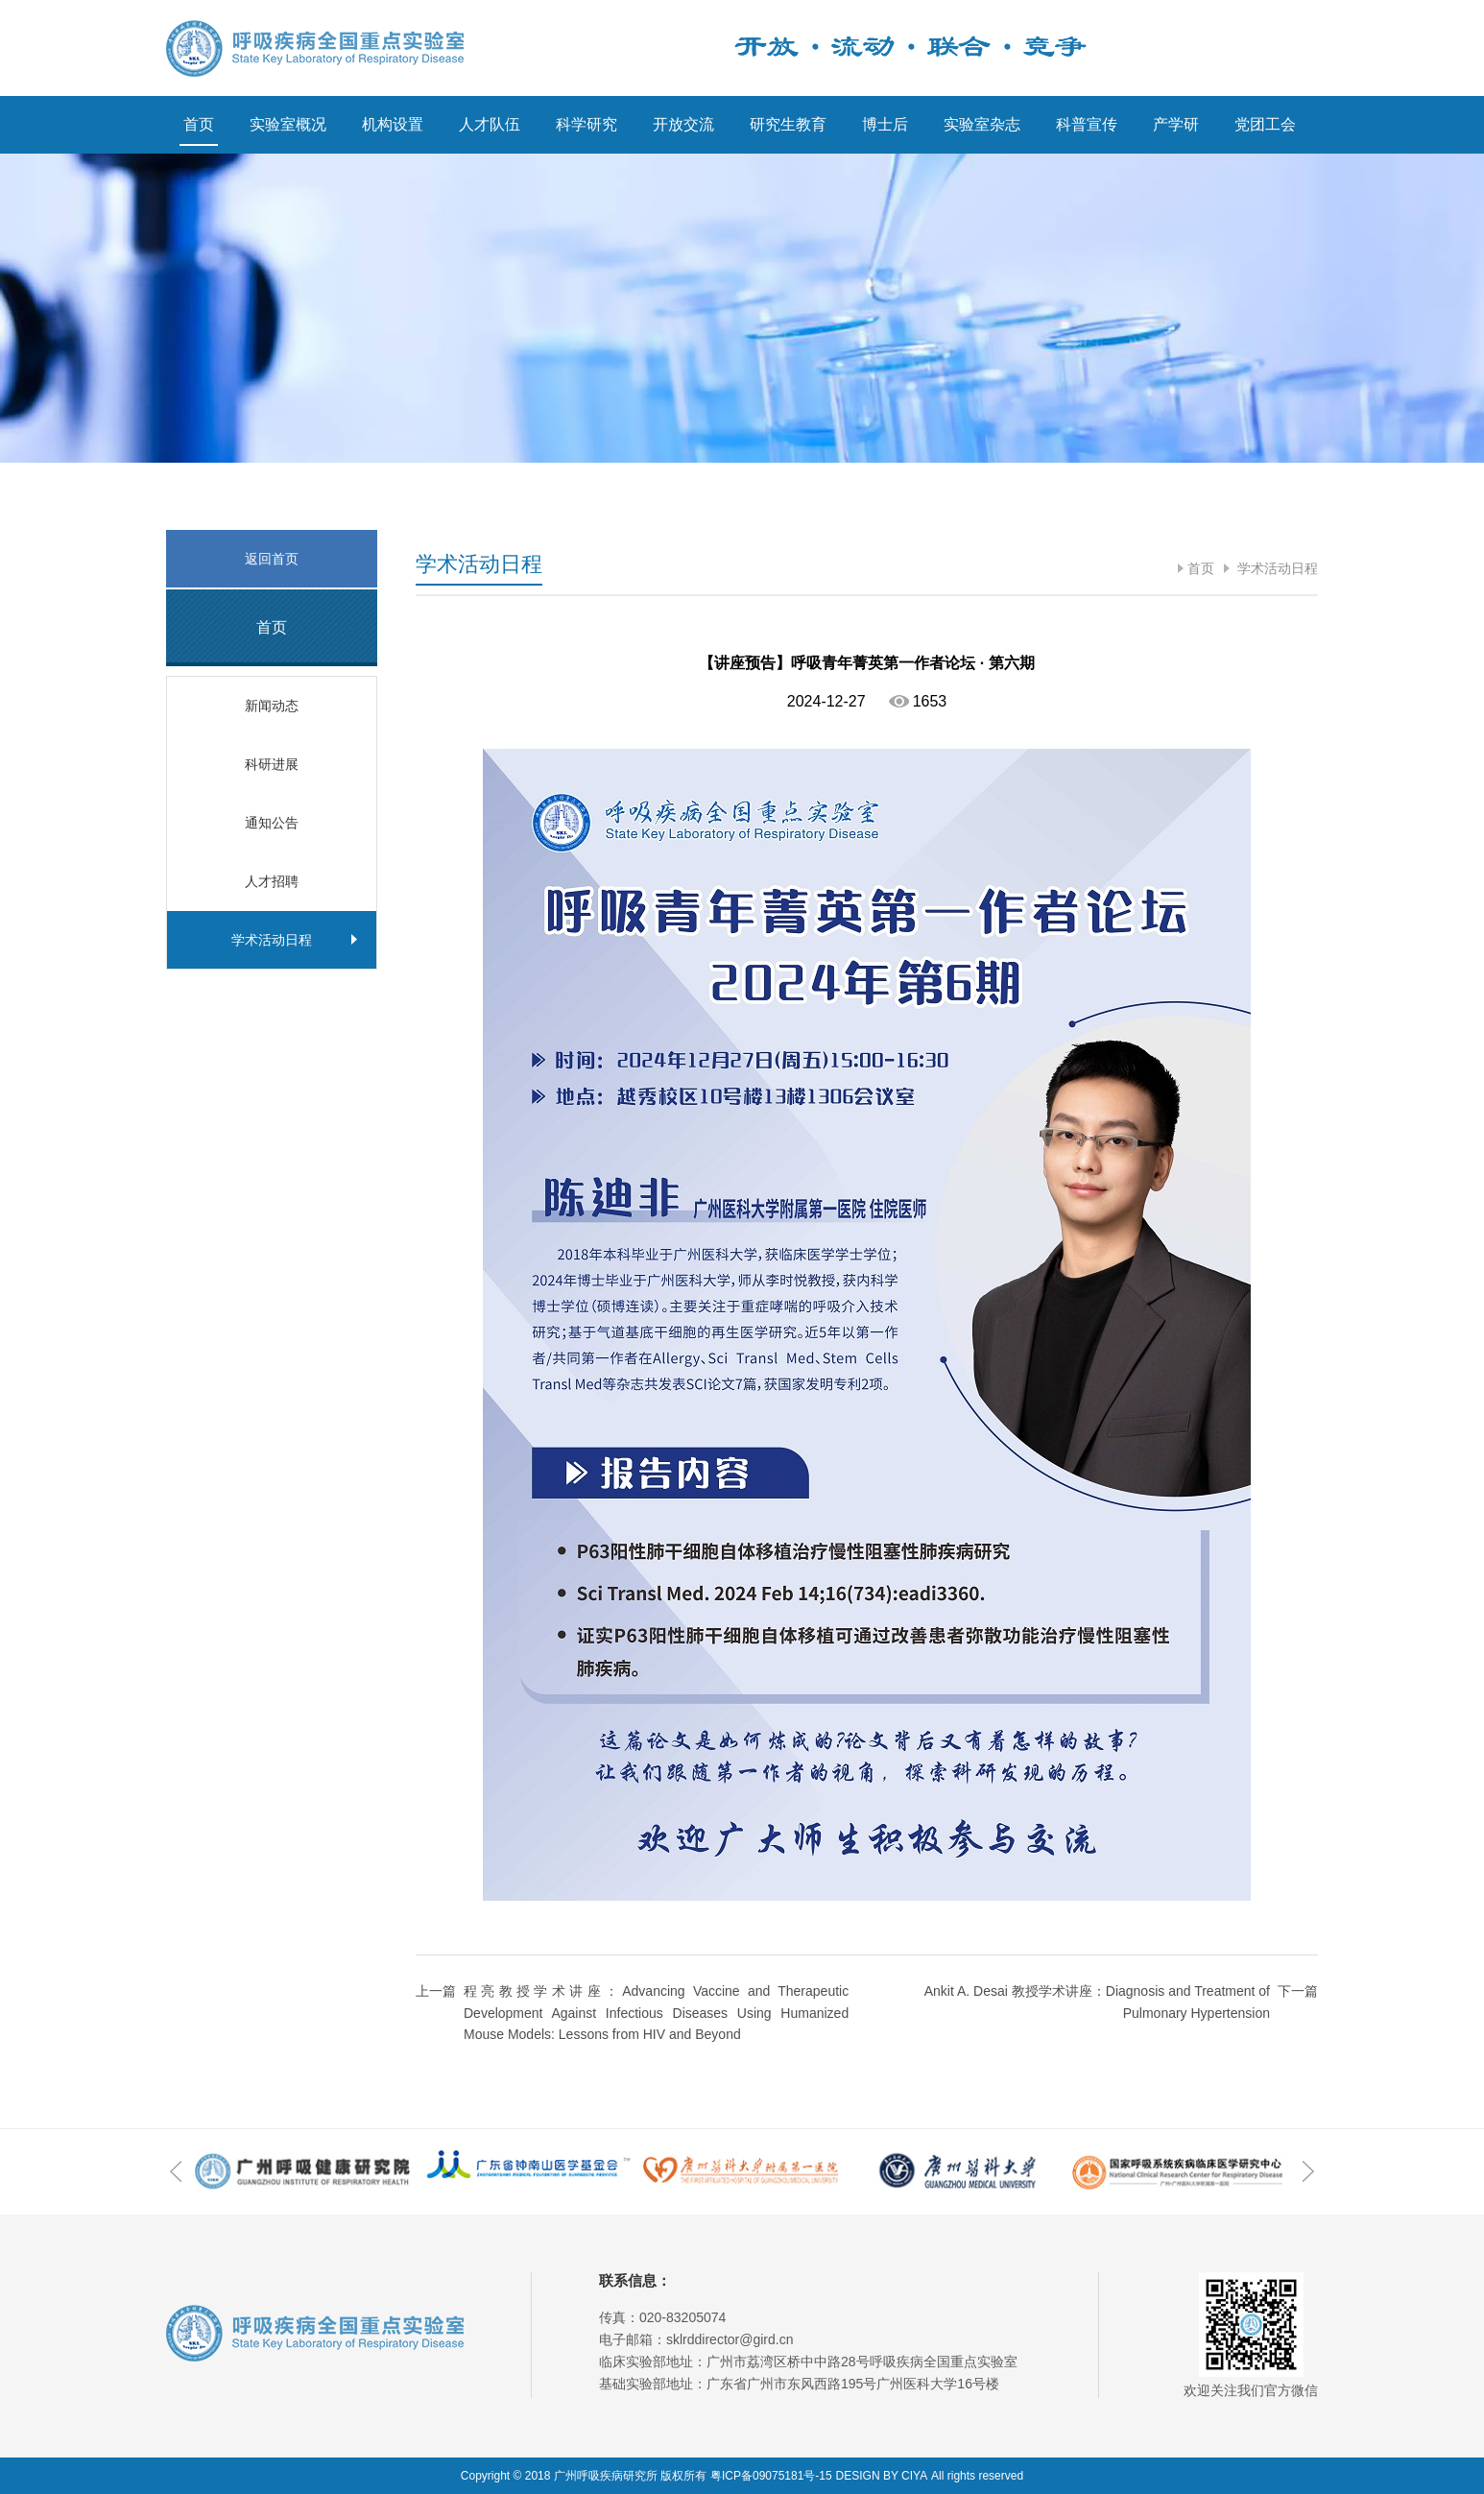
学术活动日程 (1275, 568)
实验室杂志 (982, 124)
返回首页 (272, 558)
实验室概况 (288, 124)
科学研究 (586, 124)
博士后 (885, 124)
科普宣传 (1086, 124)
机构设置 (392, 124)
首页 (198, 124)
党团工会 (1265, 124)
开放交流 (683, 124)
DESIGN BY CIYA (882, 2475)
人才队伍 (489, 124)
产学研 (1176, 124)
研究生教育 (788, 124)
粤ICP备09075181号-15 (771, 2475)
